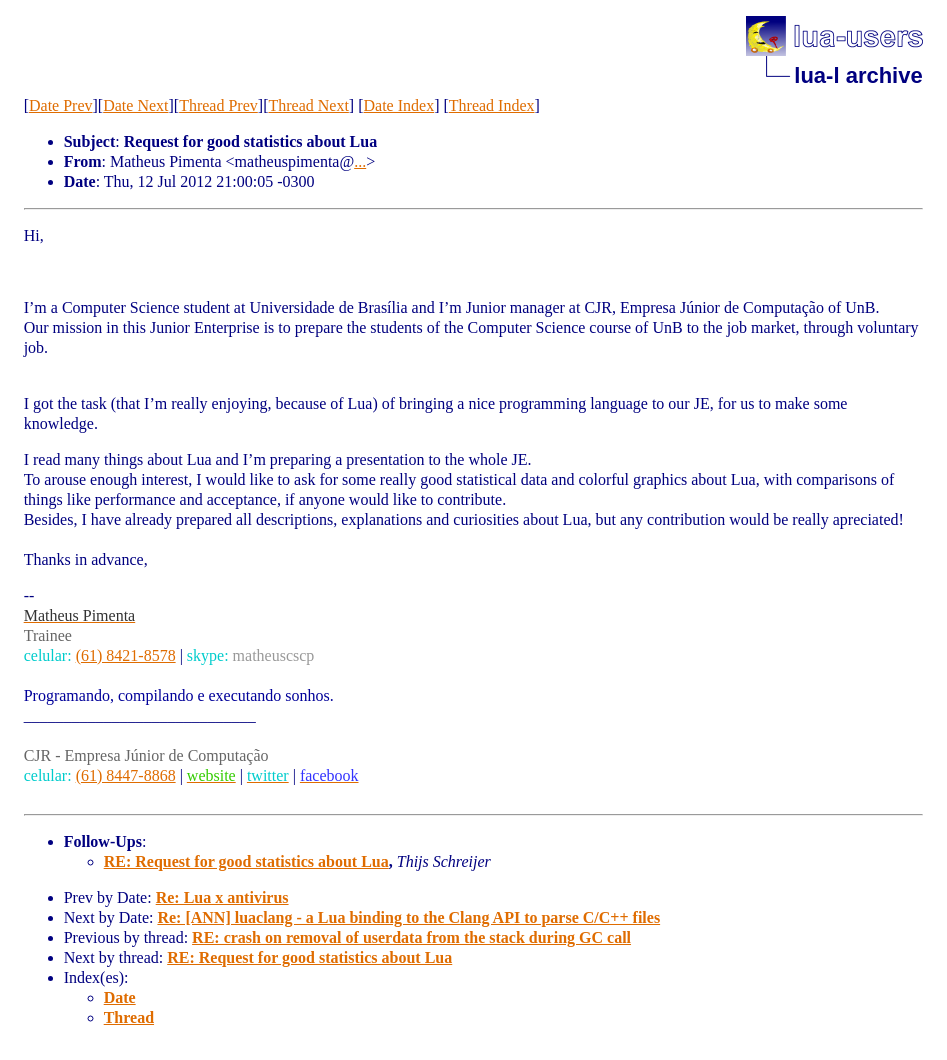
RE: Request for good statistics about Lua (246, 861)
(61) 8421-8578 (126, 655)
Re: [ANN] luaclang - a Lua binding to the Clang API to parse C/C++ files (408, 917)
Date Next (135, 105)
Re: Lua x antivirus (222, 897)
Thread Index (492, 105)
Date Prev (61, 105)
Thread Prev (218, 105)
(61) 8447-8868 (126, 775)
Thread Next (308, 105)
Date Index (399, 105)
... (360, 161)
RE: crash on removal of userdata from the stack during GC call (411, 937)
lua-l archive (858, 75)
